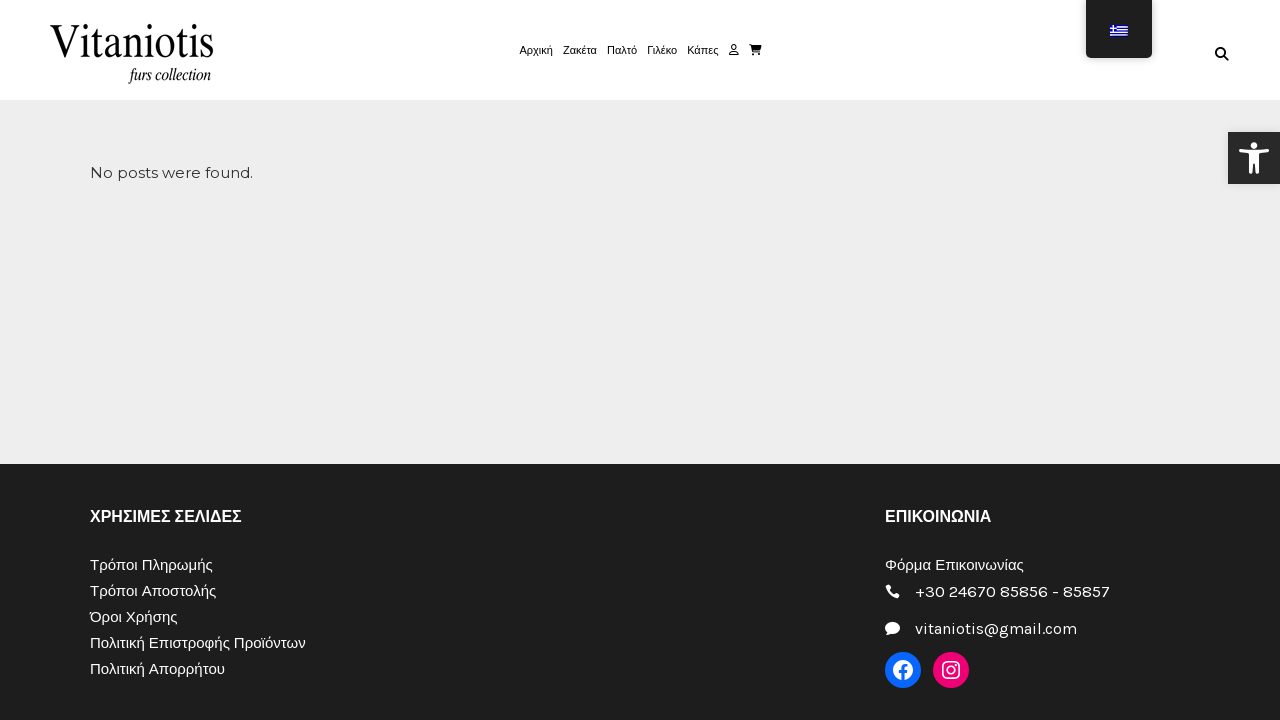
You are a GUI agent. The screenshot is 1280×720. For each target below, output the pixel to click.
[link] (1254, 158)
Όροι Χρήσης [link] (134, 617)
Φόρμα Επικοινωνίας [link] (954, 565)
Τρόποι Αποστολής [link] (153, 591)
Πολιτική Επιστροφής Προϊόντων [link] (198, 643)
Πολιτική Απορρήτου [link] (157, 669)
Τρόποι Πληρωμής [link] (151, 565)
